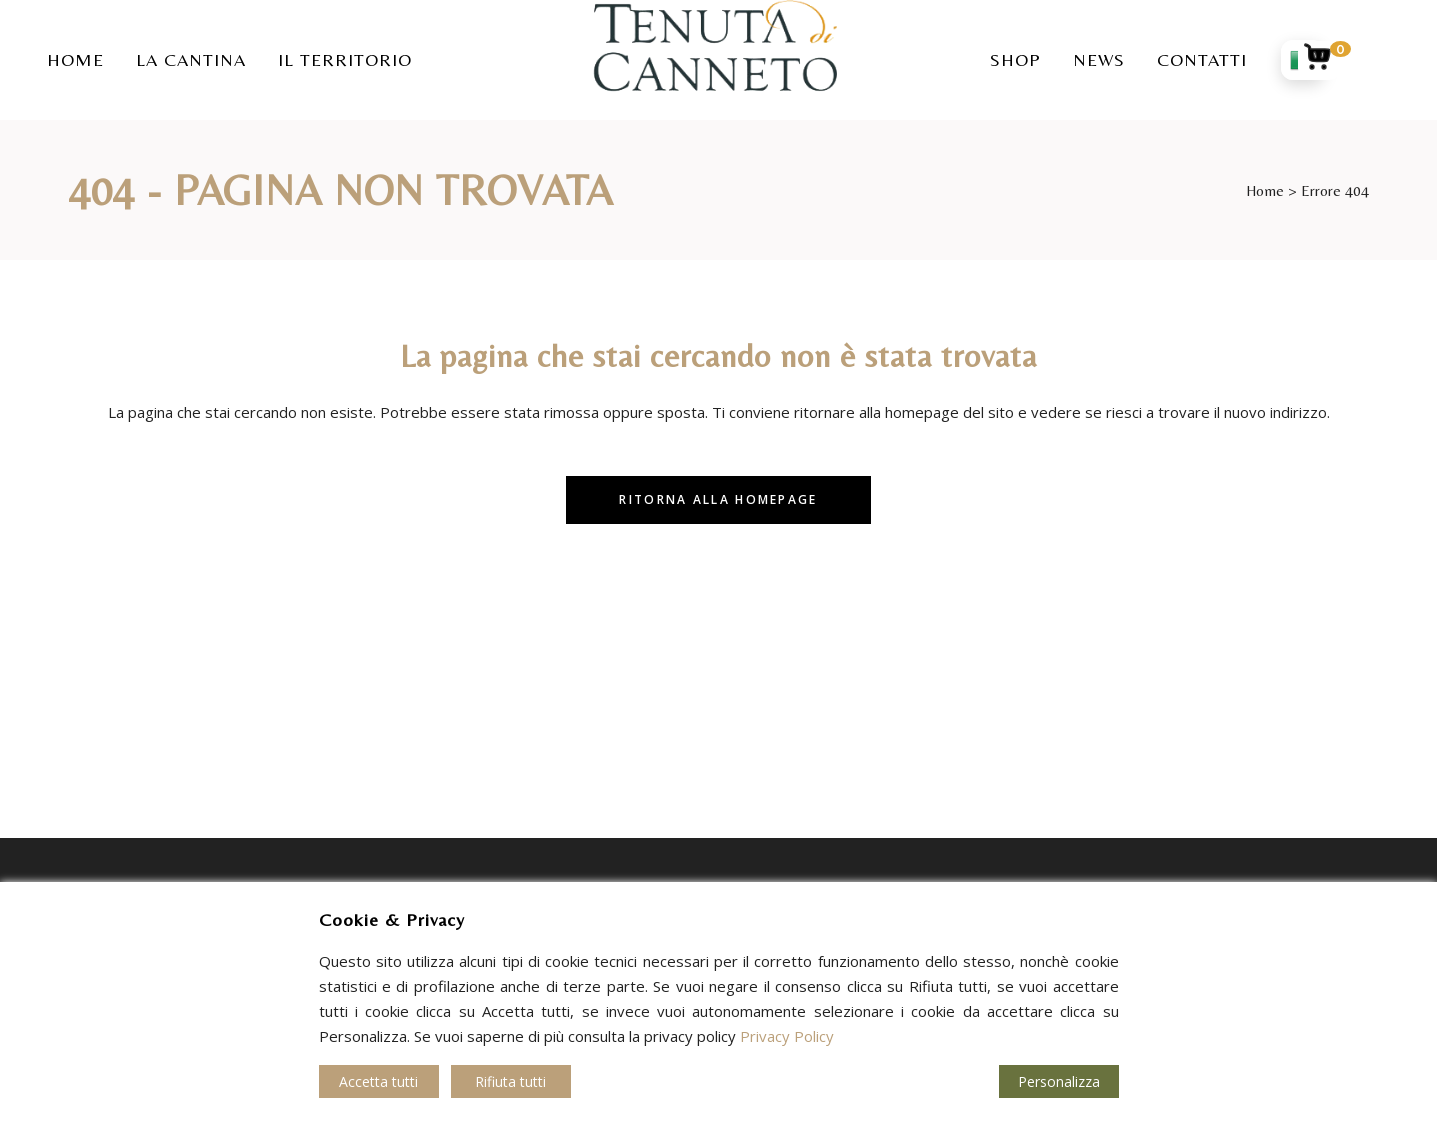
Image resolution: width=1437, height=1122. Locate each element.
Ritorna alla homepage (718, 499)
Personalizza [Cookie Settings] (1059, 1081)
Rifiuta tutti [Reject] (510, 1081)
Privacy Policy (787, 1036)
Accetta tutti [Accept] (378, 1081)
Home (1265, 190)
